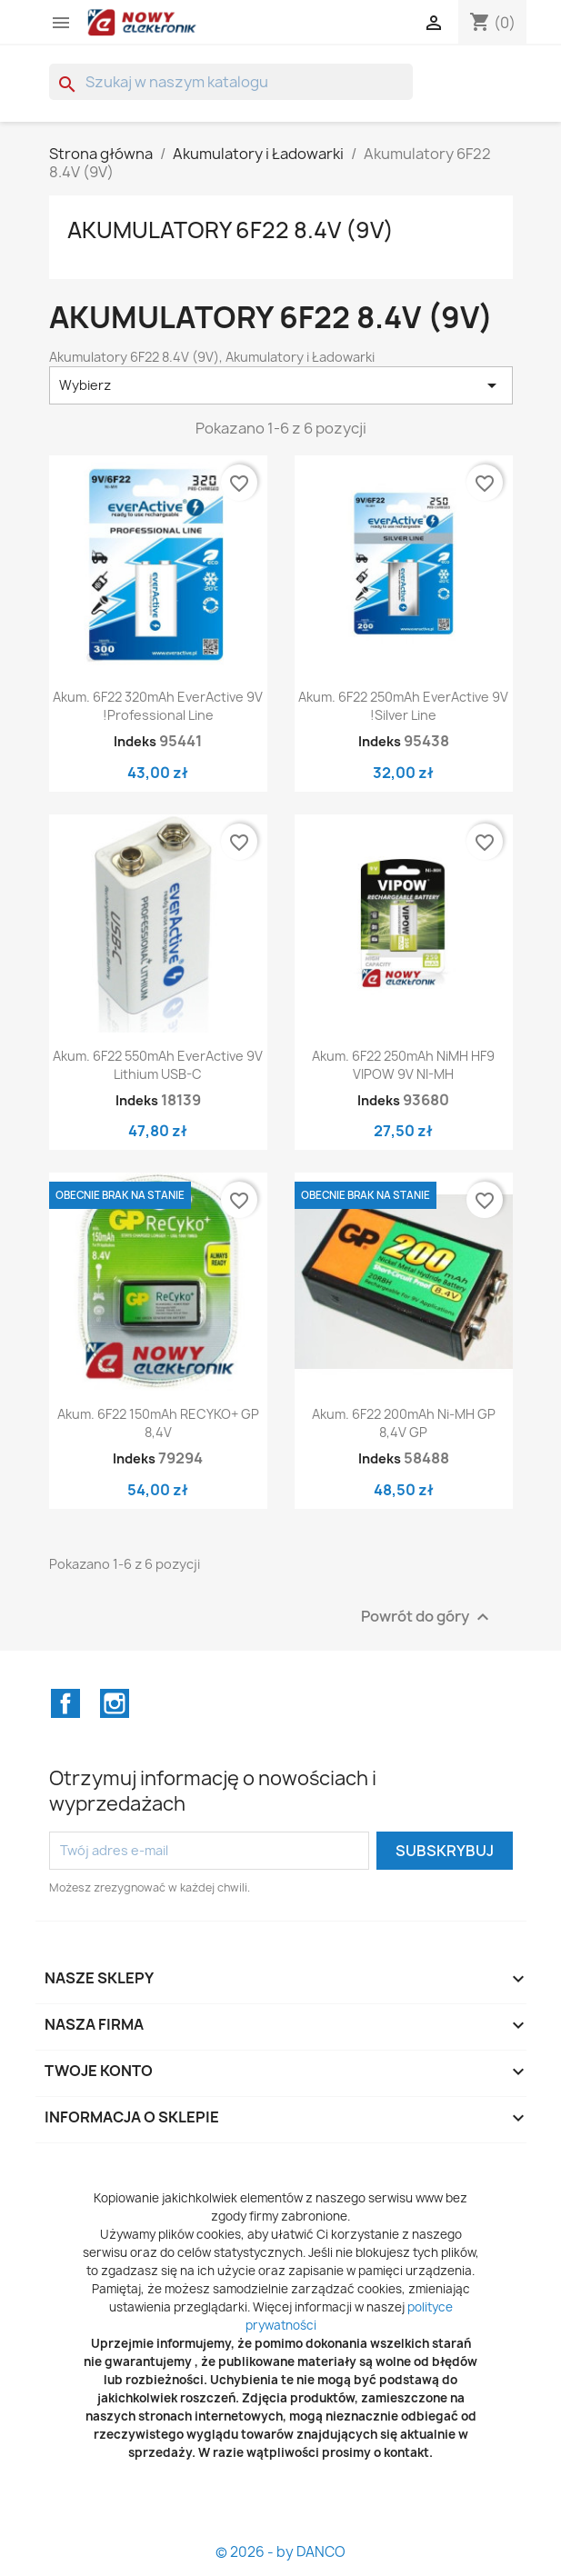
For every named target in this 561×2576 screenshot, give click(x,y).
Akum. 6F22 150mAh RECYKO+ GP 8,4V (158, 1423)
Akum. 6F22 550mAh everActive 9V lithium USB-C (158, 1065)
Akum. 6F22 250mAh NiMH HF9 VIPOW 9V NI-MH (403, 1065)
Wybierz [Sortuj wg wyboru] (281, 385)
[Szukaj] (231, 82)
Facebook (65, 1703)
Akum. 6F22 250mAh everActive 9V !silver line (403, 706)
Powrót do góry (427, 1616)
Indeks (135, 741)
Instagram (114, 1703)
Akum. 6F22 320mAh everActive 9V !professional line (158, 706)
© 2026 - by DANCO (280, 2551)
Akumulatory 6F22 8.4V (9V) (230, 230)
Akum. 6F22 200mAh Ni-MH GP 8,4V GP (404, 1423)
